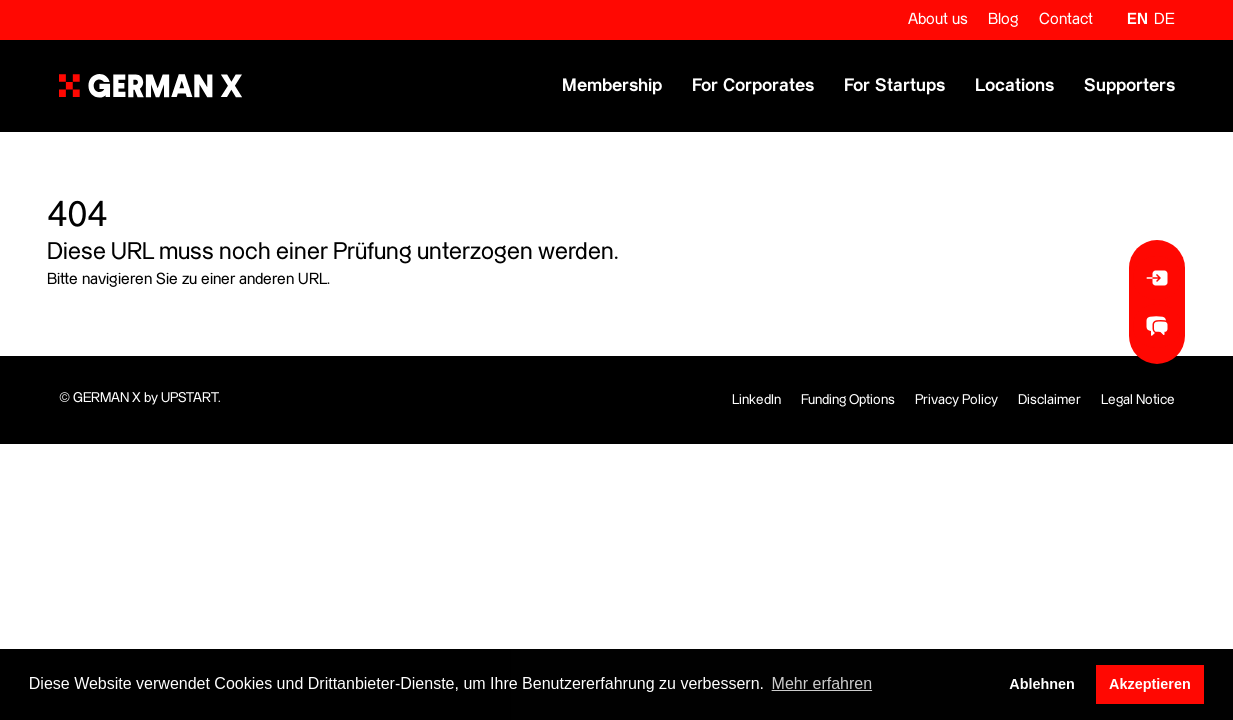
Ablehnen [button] (1042, 684)
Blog (1003, 19)
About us (938, 19)
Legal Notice (1138, 400)
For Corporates (753, 85)
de (1164, 19)
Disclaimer (1049, 400)
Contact (1066, 19)
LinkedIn (756, 400)
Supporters (1129, 85)
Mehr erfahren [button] (822, 683)
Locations (1014, 85)
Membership (612, 85)
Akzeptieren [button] (1150, 684)
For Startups (894, 85)
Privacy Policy (956, 400)
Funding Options (848, 400)
